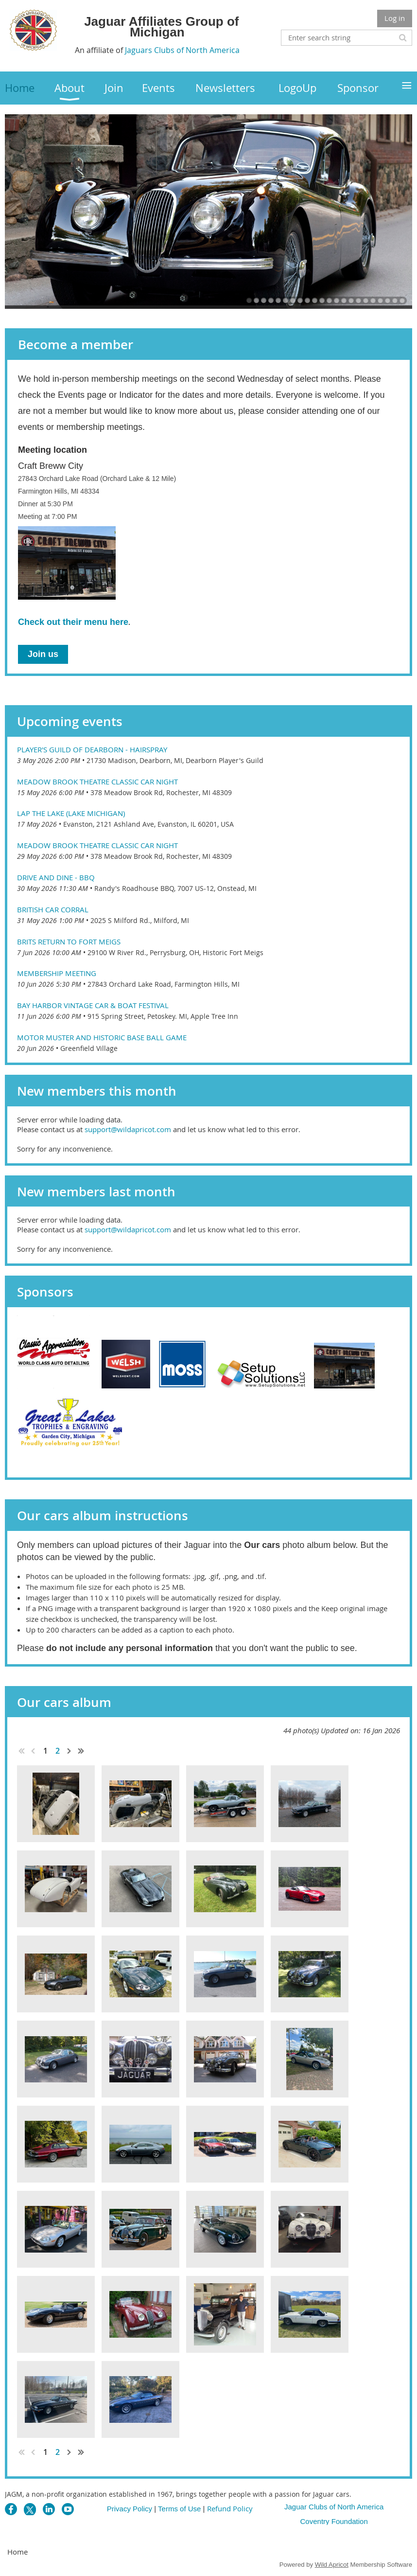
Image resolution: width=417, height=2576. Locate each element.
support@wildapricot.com (128, 1129)
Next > (69, 1751)
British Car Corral (52, 909)
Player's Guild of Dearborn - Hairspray (92, 749)
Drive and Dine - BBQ (56, 877)
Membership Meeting (56, 973)
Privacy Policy (129, 2509)
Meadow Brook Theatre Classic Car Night (97, 781)
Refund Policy (230, 2508)
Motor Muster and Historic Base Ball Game (102, 1037)
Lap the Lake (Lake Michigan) (71, 813)
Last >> (81, 1751)
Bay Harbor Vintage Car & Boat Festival (93, 1005)
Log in (394, 18)
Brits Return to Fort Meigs (69, 941)
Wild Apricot (331, 2564)
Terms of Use (179, 2509)
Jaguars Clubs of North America (182, 50)
